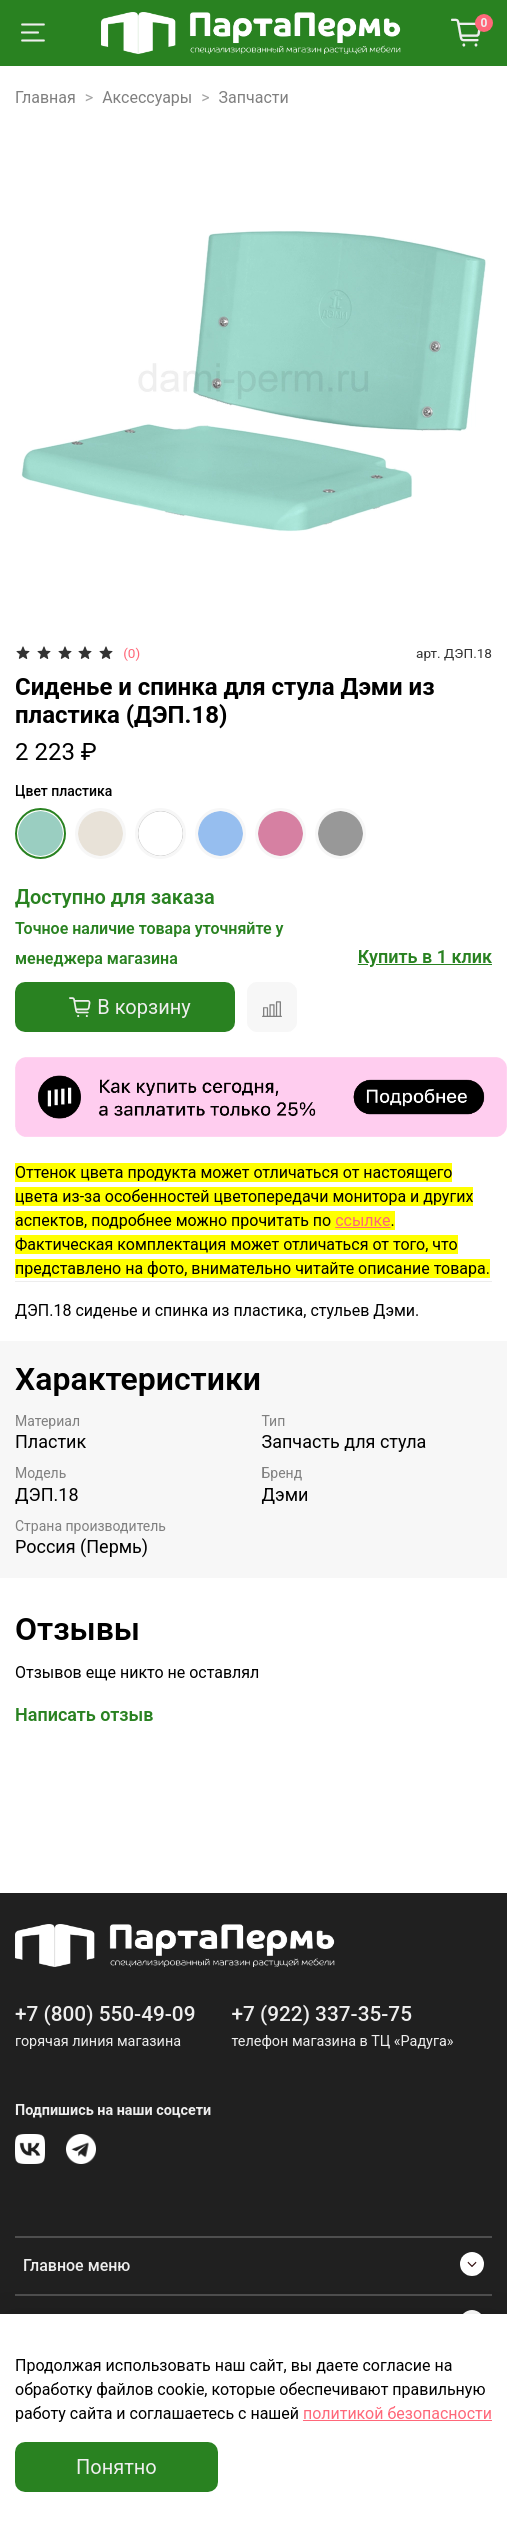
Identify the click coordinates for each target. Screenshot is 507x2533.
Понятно (116, 2467)
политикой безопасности (397, 2413)
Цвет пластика (63, 791)
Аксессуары (147, 97)
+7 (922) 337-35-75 (321, 2014)
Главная (45, 97)
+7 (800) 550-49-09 (105, 2014)
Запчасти (254, 97)
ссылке (362, 1220)
